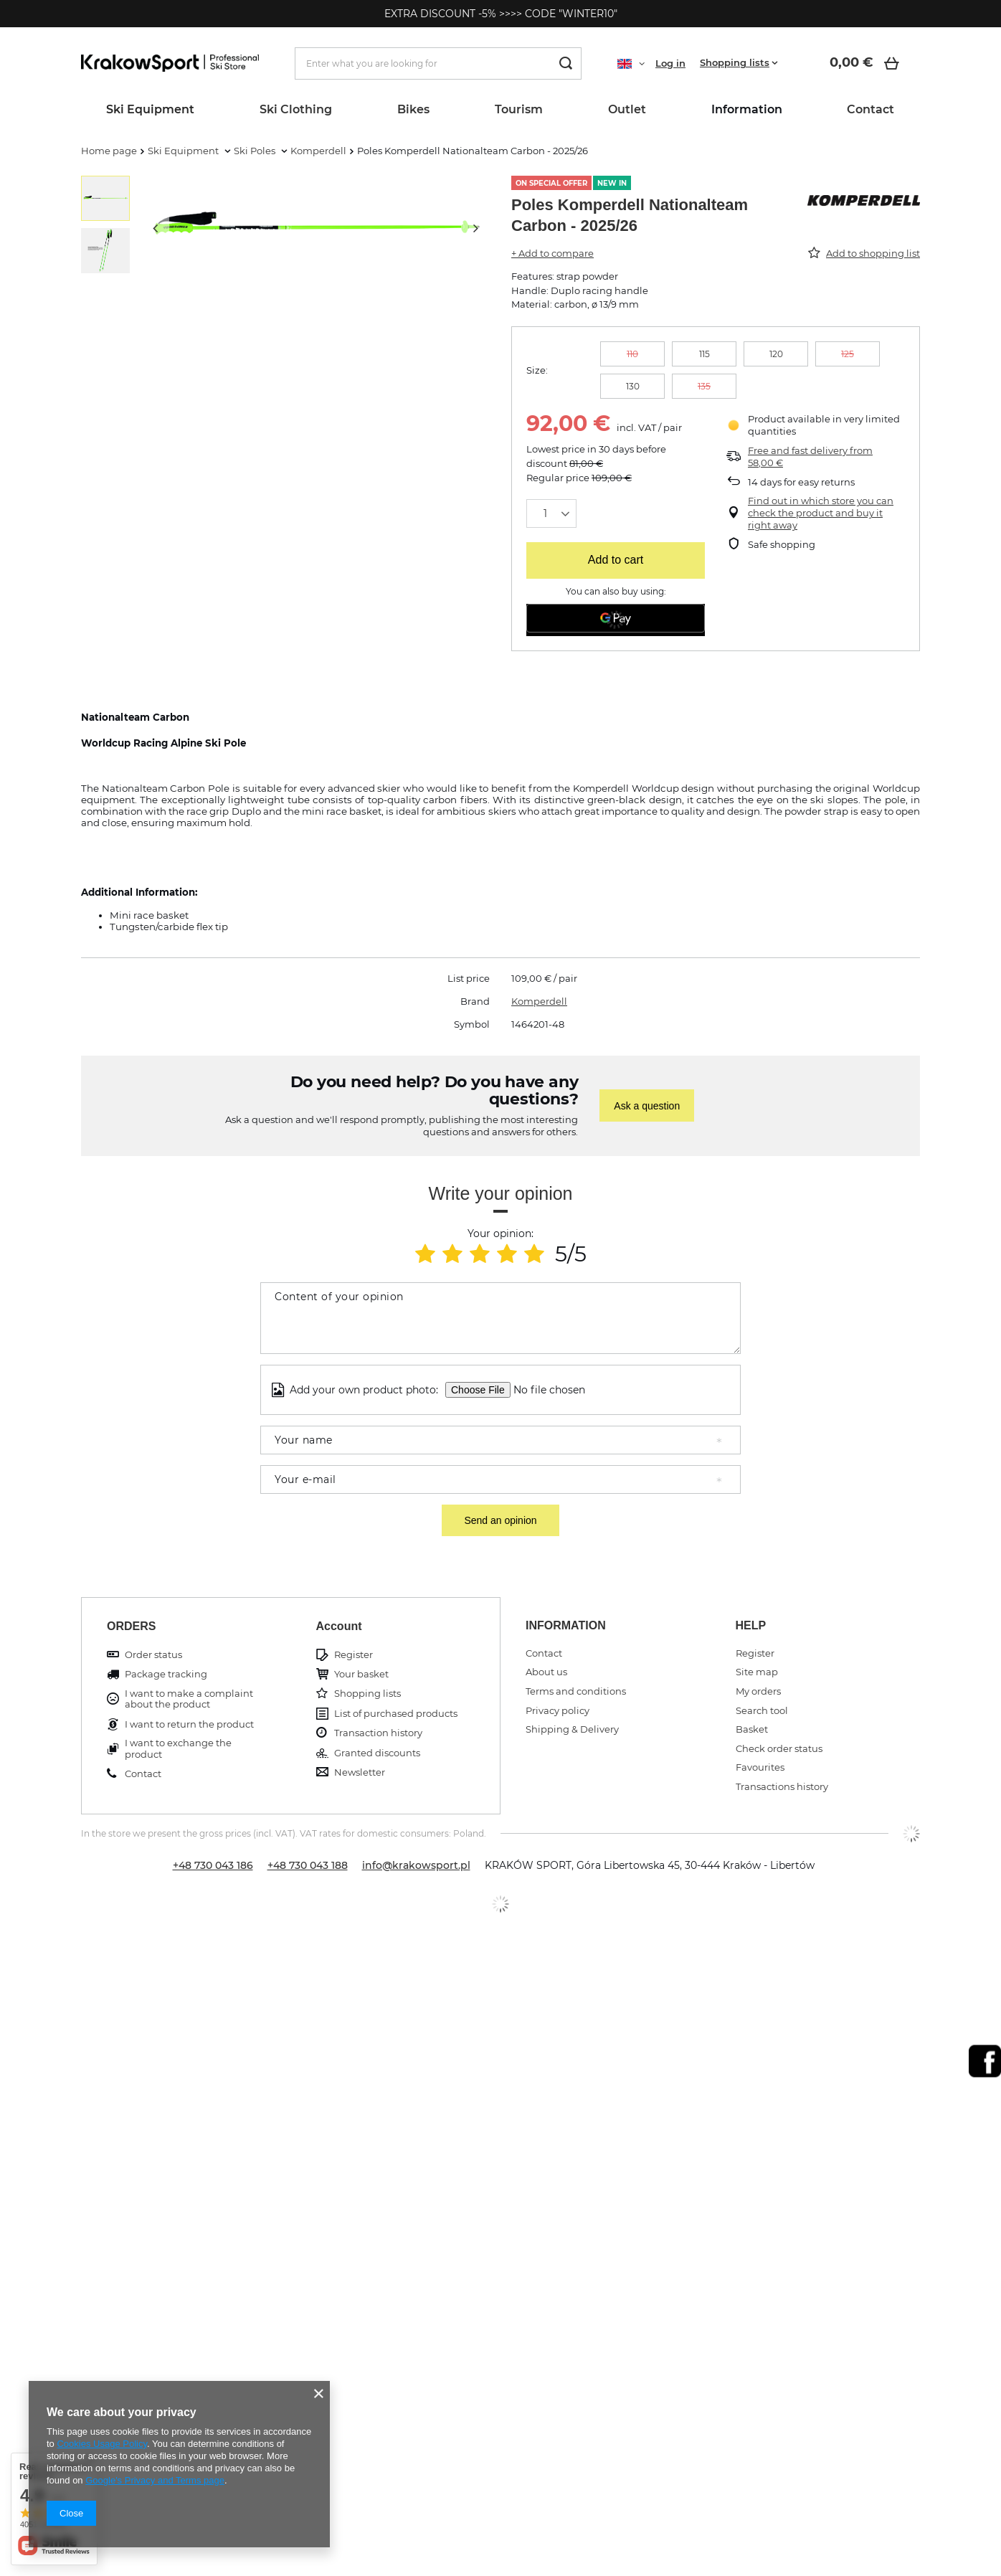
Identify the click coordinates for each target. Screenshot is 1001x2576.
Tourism (519, 109)
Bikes (413, 109)
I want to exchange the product (178, 1749)
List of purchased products (395, 1713)
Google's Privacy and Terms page (154, 2480)
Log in (670, 63)
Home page (109, 150)
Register (353, 1654)
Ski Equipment (150, 109)
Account (339, 1626)
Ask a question (647, 1106)
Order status (153, 1654)
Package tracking (166, 1674)
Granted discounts (377, 1753)
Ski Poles (255, 150)
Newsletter (359, 1772)
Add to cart (615, 560)
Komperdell (318, 150)
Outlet (627, 109)
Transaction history (378, 1733)
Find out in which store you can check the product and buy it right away (820, 513)
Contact (870, 109)
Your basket (361, 1674)
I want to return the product (189, 1724)
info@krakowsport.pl (416, 1865)
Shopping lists (734, 62)
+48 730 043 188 (307, 1865)
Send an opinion (500, 1520)
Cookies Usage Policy (101, 2443)
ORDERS (131, 1626)
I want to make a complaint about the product (189, 1699)
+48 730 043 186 (213, 1865)
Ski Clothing (296, 109)
